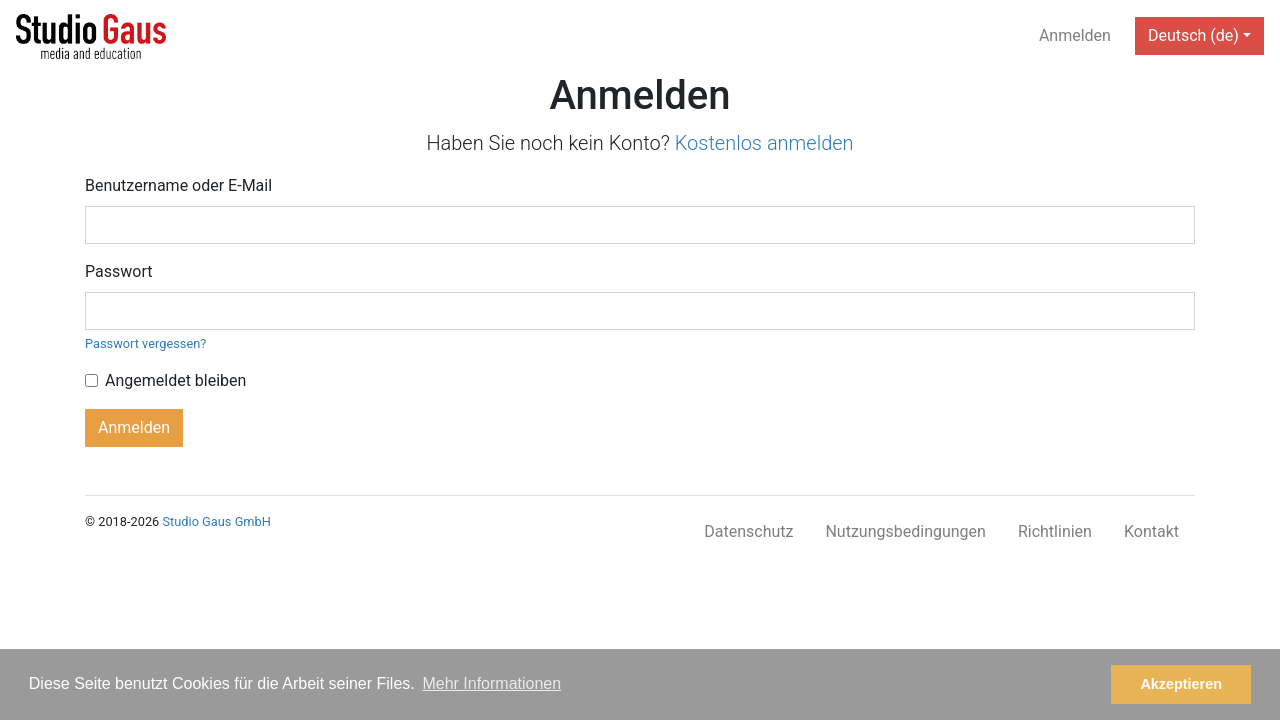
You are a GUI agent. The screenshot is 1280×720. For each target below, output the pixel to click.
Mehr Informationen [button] (491, 683)
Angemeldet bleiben (175, 380)
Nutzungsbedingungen (905, 531)
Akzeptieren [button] (1181, 684)
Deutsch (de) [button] (1193, 35)
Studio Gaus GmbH (216, 521)
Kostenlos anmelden (764, 143)
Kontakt (1151, 531)
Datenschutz (748, 531)
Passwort (118, 271)
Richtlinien (1055, 531)
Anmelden (1075, 35)
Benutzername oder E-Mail (178, 185)
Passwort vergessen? (145, 343)
